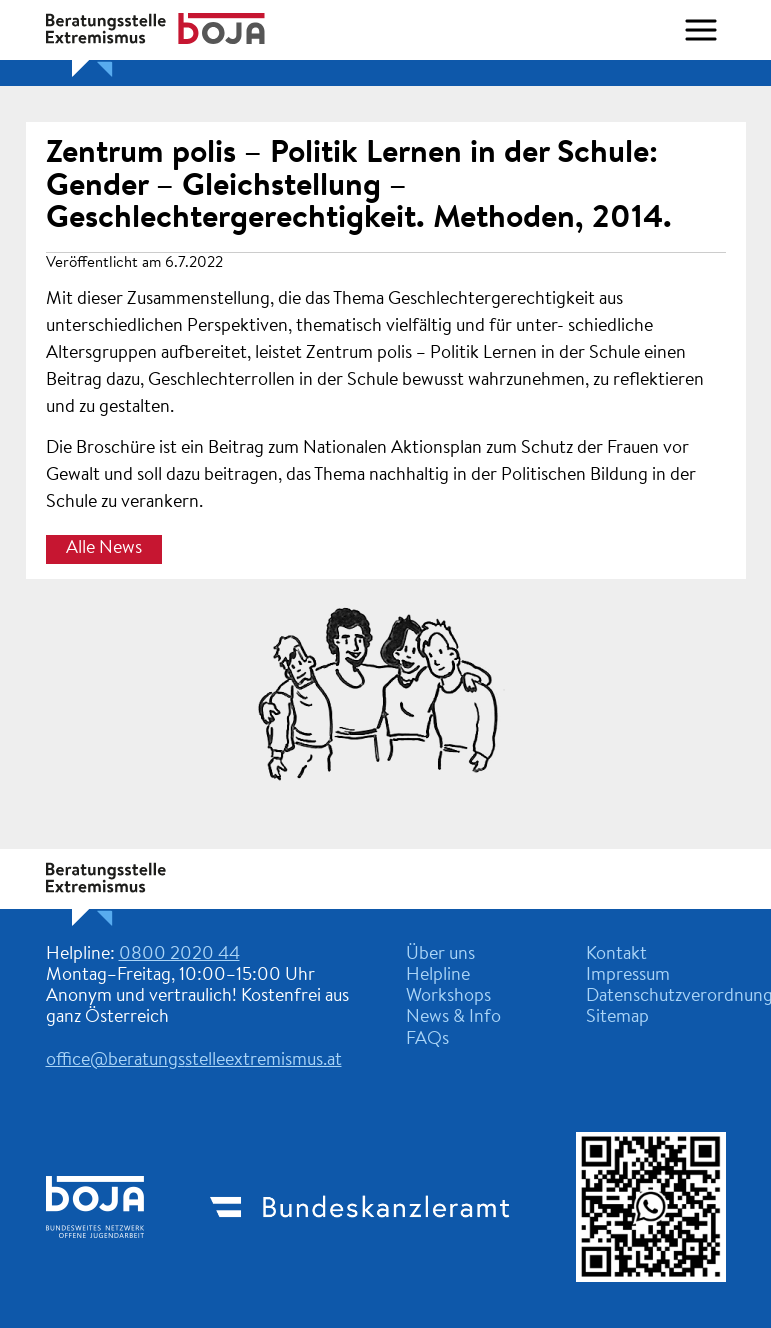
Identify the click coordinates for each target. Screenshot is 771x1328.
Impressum (628, 976)
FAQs (427, 1040)
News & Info (453, 1018)
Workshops (448, 997)
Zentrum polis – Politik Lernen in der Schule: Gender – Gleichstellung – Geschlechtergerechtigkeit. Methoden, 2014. (359, 186)
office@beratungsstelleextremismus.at (194, 1061)
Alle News (104, 549)
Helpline (438, 976)
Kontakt (616, 955)
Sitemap (617, 1018)
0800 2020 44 (179, 955)
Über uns (440, 955)
